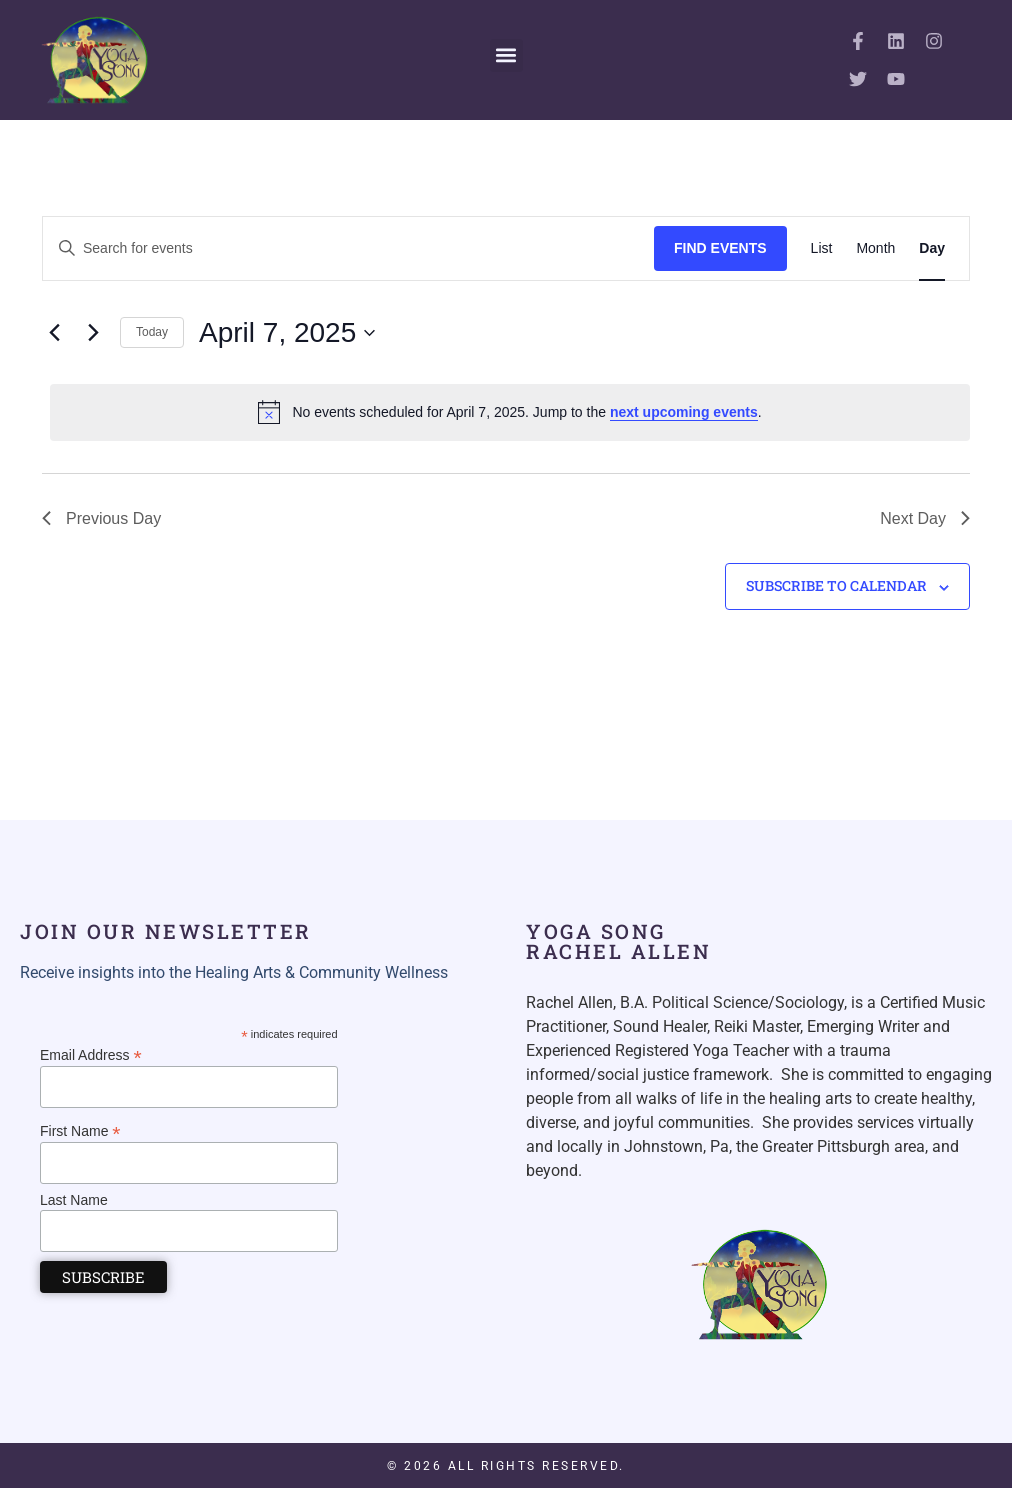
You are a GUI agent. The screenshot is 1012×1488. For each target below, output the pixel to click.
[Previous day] (54, 333)
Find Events (720, 248)
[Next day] (93, 333)
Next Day (925, 518)
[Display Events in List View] (822, 248)
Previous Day (101, 518)
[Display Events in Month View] (875, 248)
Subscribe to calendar (836, 585)
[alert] (510, 412)
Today (152, 332)
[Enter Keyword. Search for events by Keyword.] (348, 248)
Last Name (74, 1200)
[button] (506, 55)
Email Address (91, 1054)
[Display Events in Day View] (932, 248)
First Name (80, 1130)
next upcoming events (684, 412)
